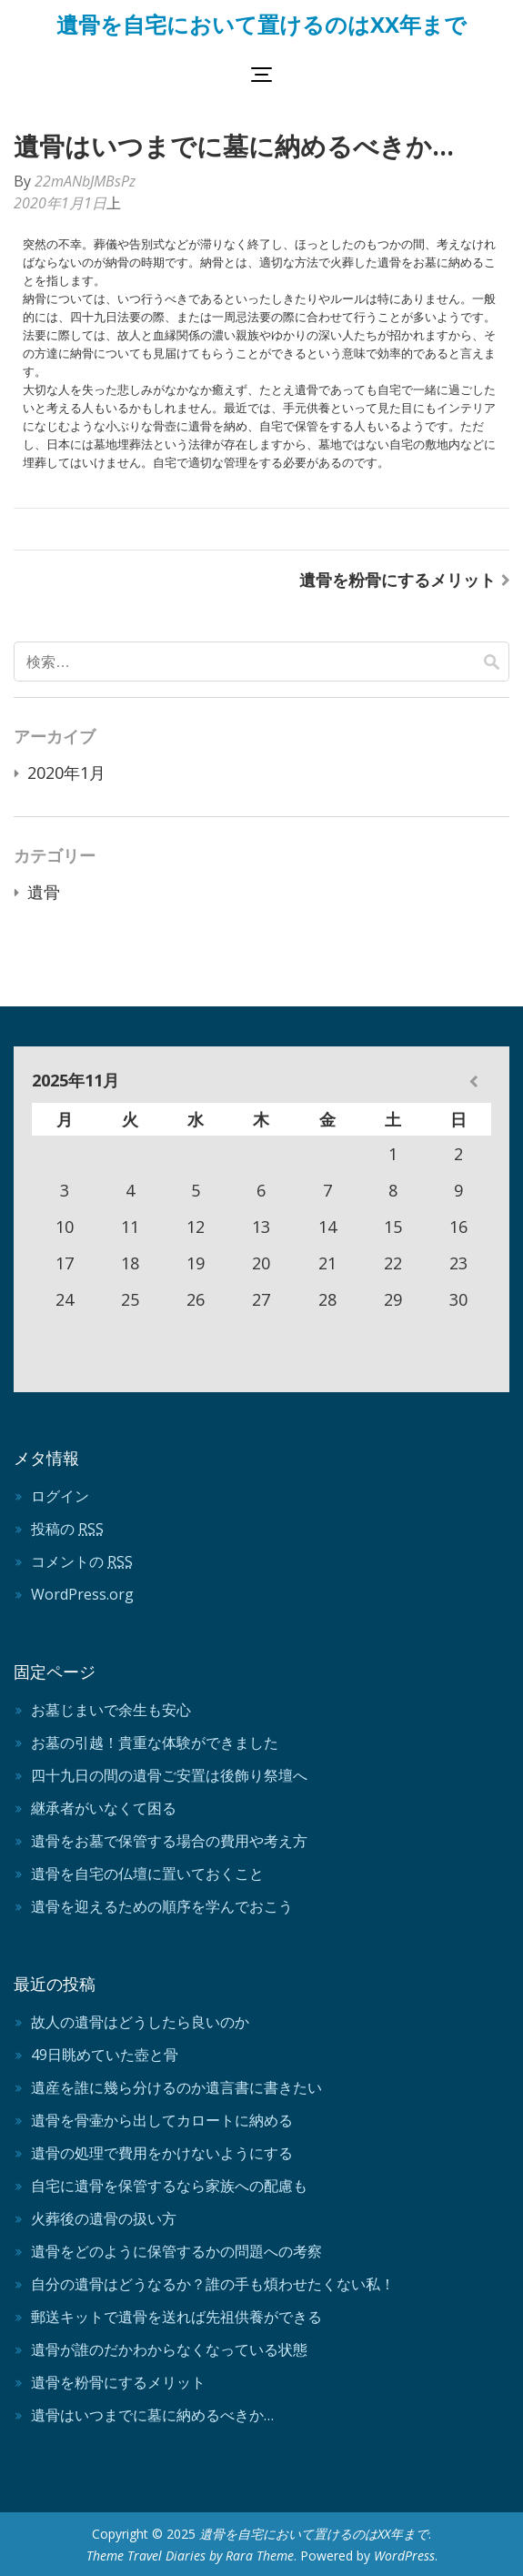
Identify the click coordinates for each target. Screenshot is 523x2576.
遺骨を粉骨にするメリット (397, 580)
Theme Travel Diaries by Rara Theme (190, 2555)
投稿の (67, 1529)
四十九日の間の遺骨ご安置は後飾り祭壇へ (169, 1775)
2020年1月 (66, 772)
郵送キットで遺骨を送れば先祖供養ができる (176, 2317)
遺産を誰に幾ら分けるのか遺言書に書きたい (176, 2087)
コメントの (82, 1561)
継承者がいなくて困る (103, 1808)
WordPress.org (82, 1594)
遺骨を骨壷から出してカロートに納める (162, 2120)
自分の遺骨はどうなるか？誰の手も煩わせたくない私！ (213, 2284)
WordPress (404, 2555)
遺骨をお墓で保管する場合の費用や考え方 (169, 1841)
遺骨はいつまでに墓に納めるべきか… (152, 2415)
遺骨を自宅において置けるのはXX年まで (261, 24)
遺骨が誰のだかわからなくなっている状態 (169, 2349)
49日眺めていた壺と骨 (104, 2055)
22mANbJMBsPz (85, 181)
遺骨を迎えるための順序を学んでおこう (162, 1906)
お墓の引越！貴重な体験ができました (154, 1742)
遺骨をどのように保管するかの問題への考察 (176, 2251)
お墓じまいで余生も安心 (111, 1710)
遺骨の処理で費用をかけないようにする (162, 2153)
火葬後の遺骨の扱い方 (103, 2218)
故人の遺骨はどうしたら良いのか (140, 2022)
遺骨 (43, 892)
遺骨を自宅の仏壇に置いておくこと (147, 1874)
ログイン (60, 1496)
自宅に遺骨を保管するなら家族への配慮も (169, 2186)
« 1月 (473, 1081)
